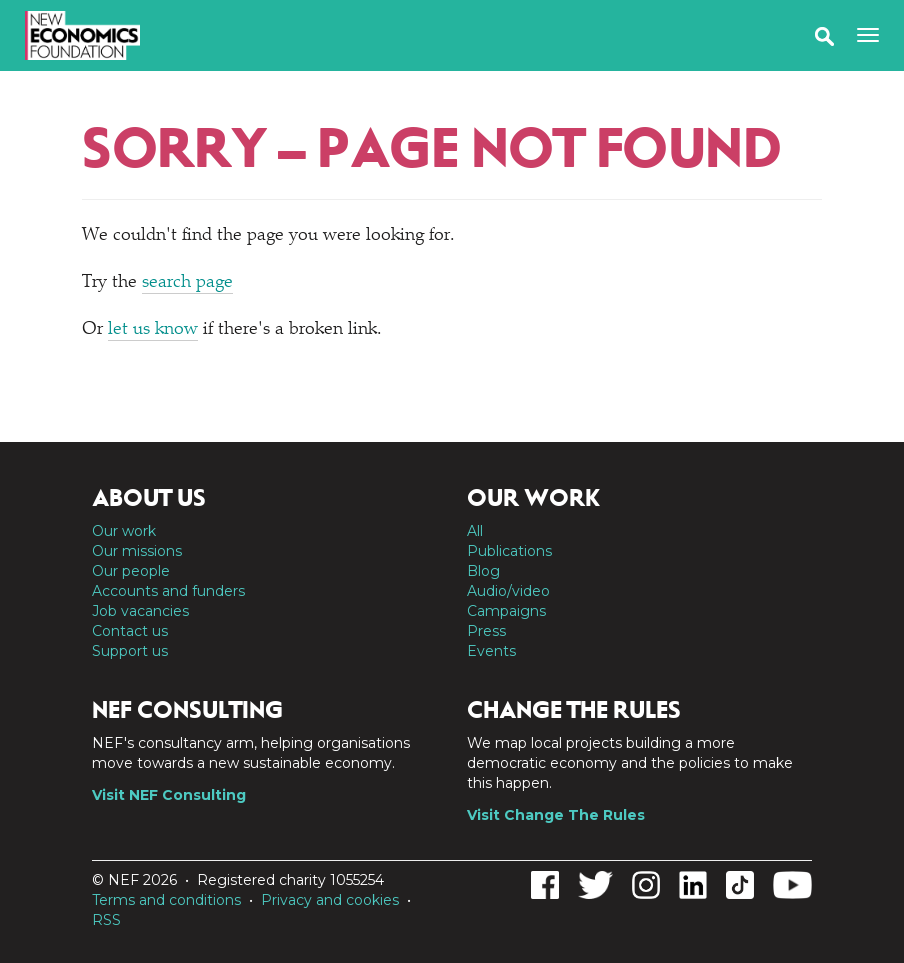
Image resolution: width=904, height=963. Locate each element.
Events (491, 651)
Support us (130, 651)
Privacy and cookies (330, 900)
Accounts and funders (168, 591)
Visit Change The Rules (556, 815)
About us (149, 498)
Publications (509, 551)
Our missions (137, 551)
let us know (153, 330)
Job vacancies (140, 611)
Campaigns (506, 611)
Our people (131, 571)
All (475, 531)
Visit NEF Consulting (169, 795)
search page (187, 283)
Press (486, 631)
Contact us (130, 631)
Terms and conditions (166, 900)
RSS (106, 920)
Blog (483, 571)
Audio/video (508, 591)
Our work (124, 531)
